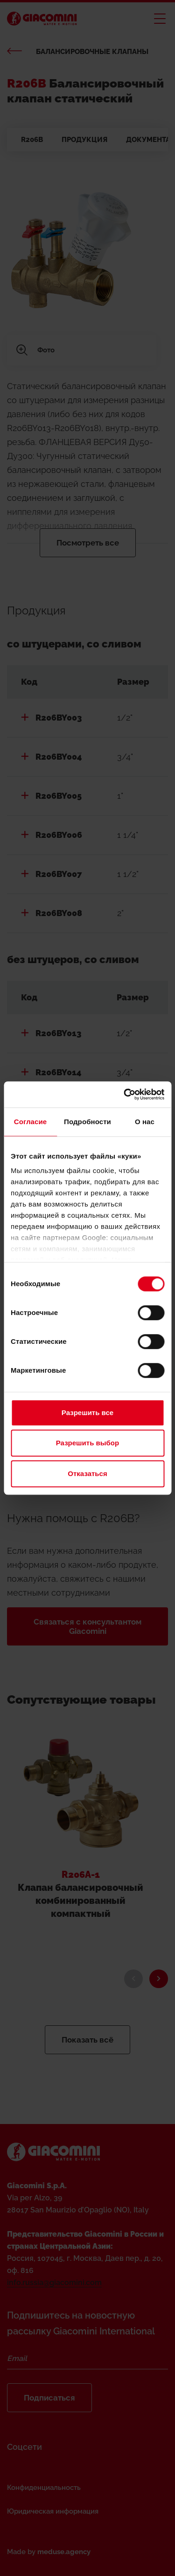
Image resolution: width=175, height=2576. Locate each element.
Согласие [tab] (30, 1122)
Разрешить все (87, 1412)
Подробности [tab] (87, 1122)
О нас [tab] (144, 1122)
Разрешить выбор (87, 1443)
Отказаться (87, 1473)
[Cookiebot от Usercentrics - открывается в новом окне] (124, 1094)
